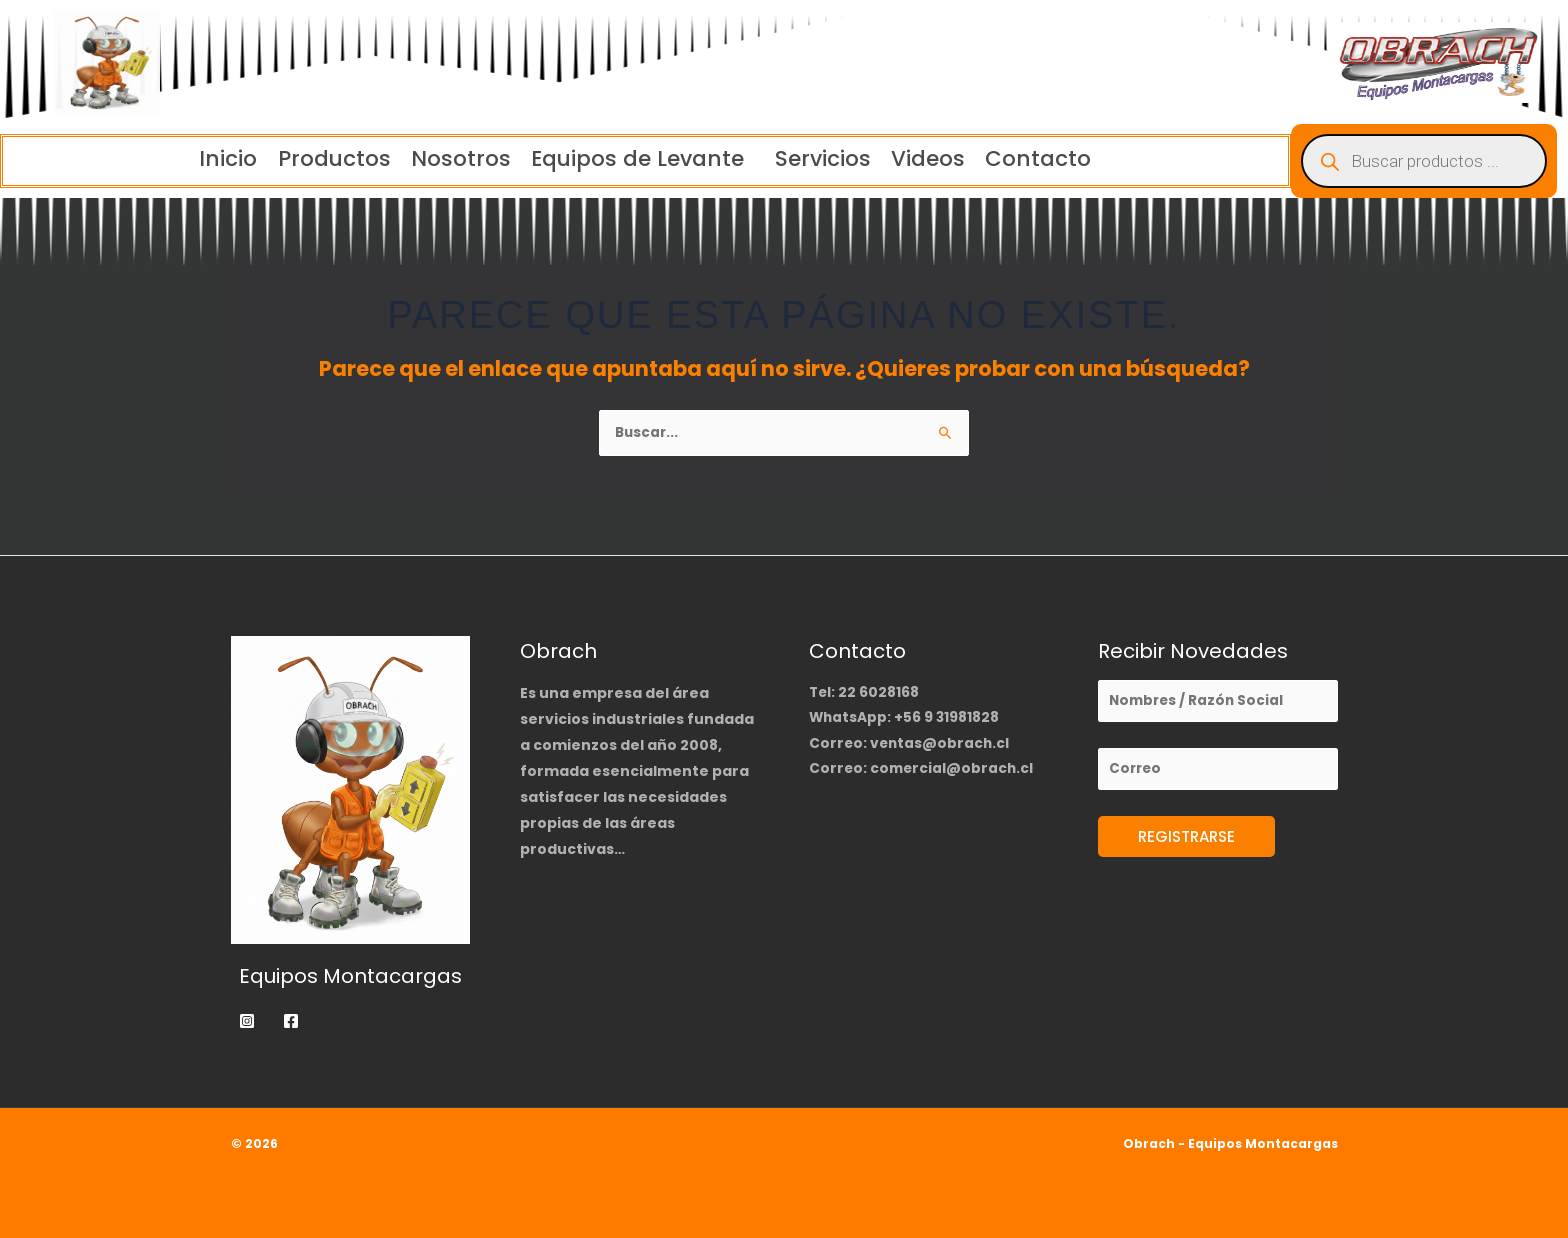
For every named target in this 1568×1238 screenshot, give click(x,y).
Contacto (1067, 159)
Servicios (831, 159)
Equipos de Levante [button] (638, 159)
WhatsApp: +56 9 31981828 (905, 719)
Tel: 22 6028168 (865, 693)
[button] (643, 159)
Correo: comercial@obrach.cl (923, 771)
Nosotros (453, 159)
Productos (316, 159)
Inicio (200, 159)
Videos (946, 159)
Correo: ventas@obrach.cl (911, 745)
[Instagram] (247, 1021)
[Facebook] (291, 1021)
